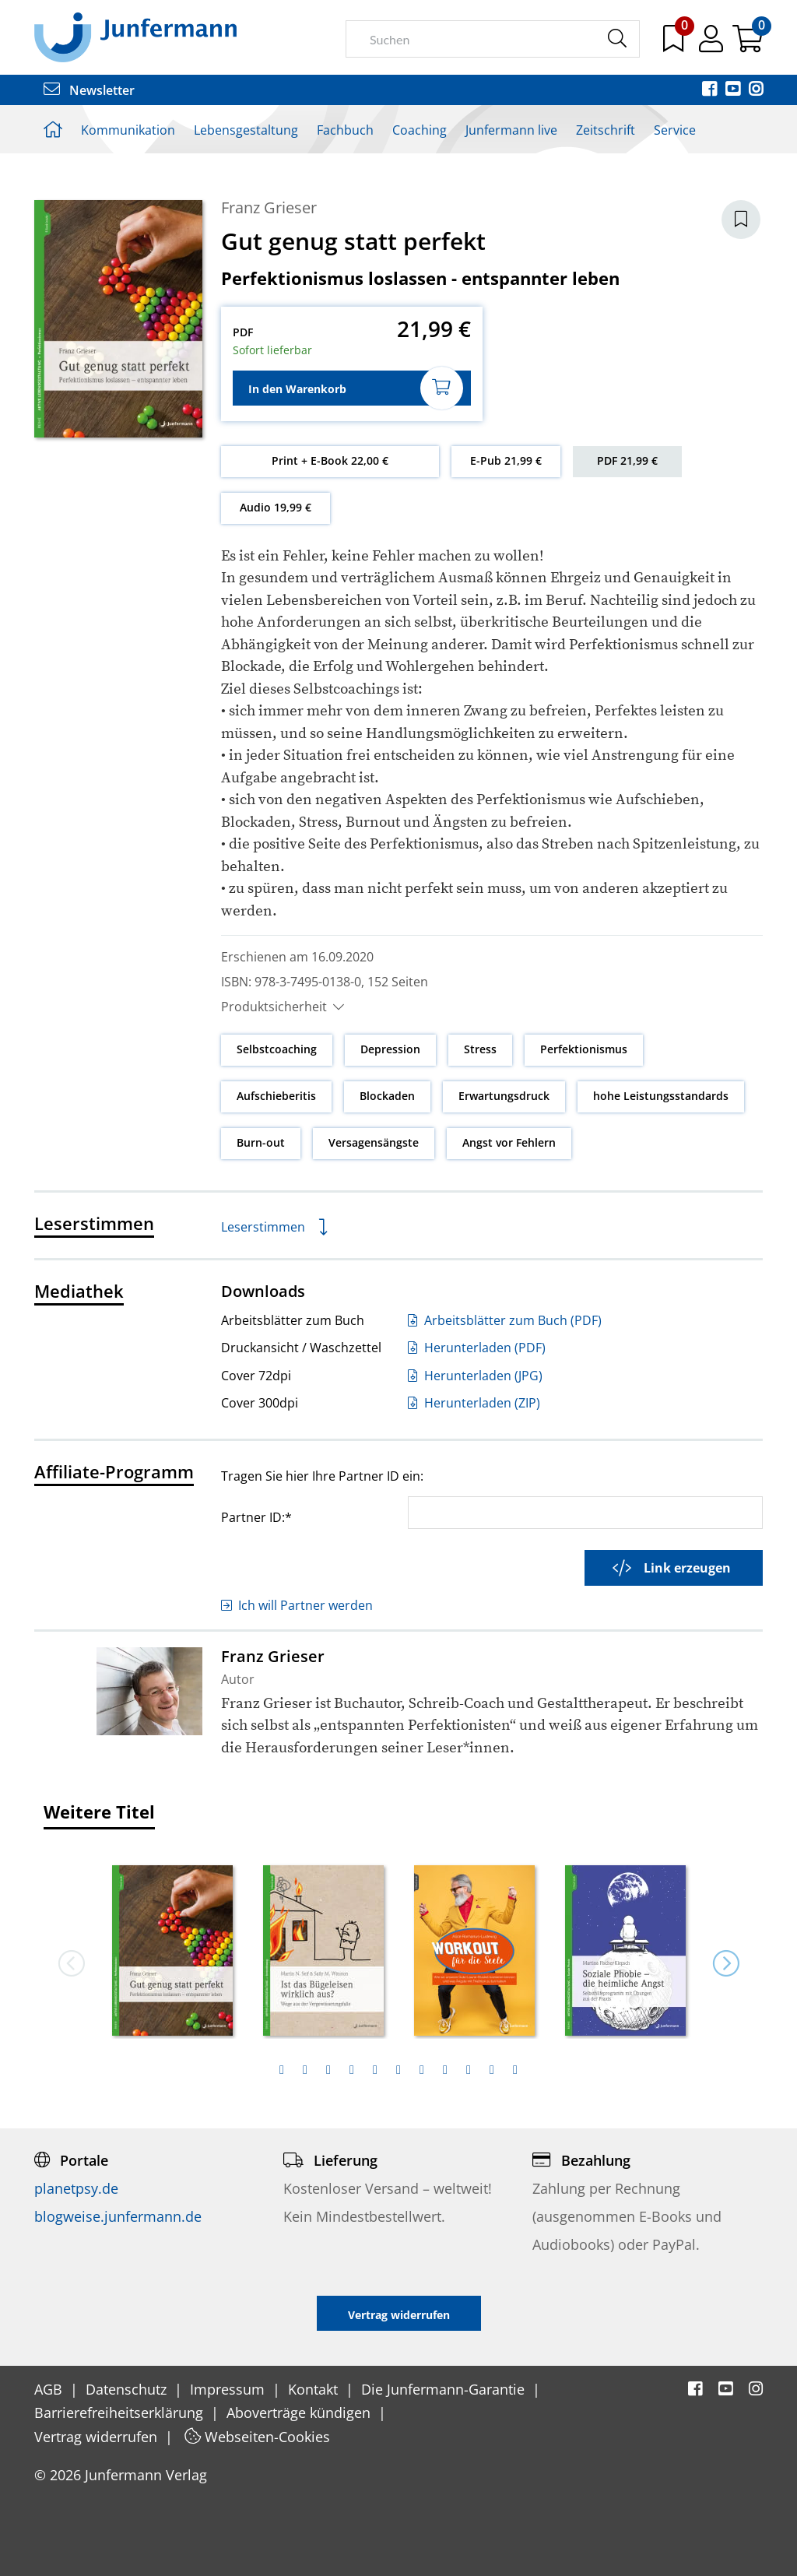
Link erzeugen (672, 1567)
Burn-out (261, 1142)
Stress (480, 1049)
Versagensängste (373, 1142)
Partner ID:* (256, 1517)
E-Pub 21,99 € (506, 460)
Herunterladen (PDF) (477, 1347)
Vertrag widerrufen (97, 2436)
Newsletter (89, 90)
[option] (172, 1945)
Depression (390, 1049)
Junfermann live (511, 130)
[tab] (282, 2070)
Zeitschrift (605, 130)
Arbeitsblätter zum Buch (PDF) (505, 1320)
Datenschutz (128, 2389)
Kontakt (315, 2389)
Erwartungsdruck (503, 1095)
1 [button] (282, 2070)
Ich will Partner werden (297, 1605)
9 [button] (468, 2070)
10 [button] (492, 2070)
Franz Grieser (269, 207)
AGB (50, 2389)
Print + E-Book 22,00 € (330, 460)
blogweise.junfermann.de (118, 2216)
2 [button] (305, 2070)
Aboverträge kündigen (300, 2412)
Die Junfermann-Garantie (444, 2389)
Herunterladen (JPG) (475, 1375)
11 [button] (515, 2070)
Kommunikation (128, 130)
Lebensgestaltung (246, 130)
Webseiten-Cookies (257, 2436)
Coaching (419, 130)
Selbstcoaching (277, 1049)
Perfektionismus (583, 1049)
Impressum (229, 2389)
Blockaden (387, 1095)
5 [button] (375, 2070)
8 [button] (445, 2070)
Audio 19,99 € (275, 507)
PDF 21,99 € (627, 460)
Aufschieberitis (276, 1095)
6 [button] (398, 2070)
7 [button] (422, 2070)
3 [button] (328, 2070)
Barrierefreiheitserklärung (120, 2412)
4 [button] (352, 2070)
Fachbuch (345, 130)
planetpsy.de (76, 2188)
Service (675, 130)
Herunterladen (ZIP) (474, 1402)
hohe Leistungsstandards (661, 1095)
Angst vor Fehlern (509, 1142)
